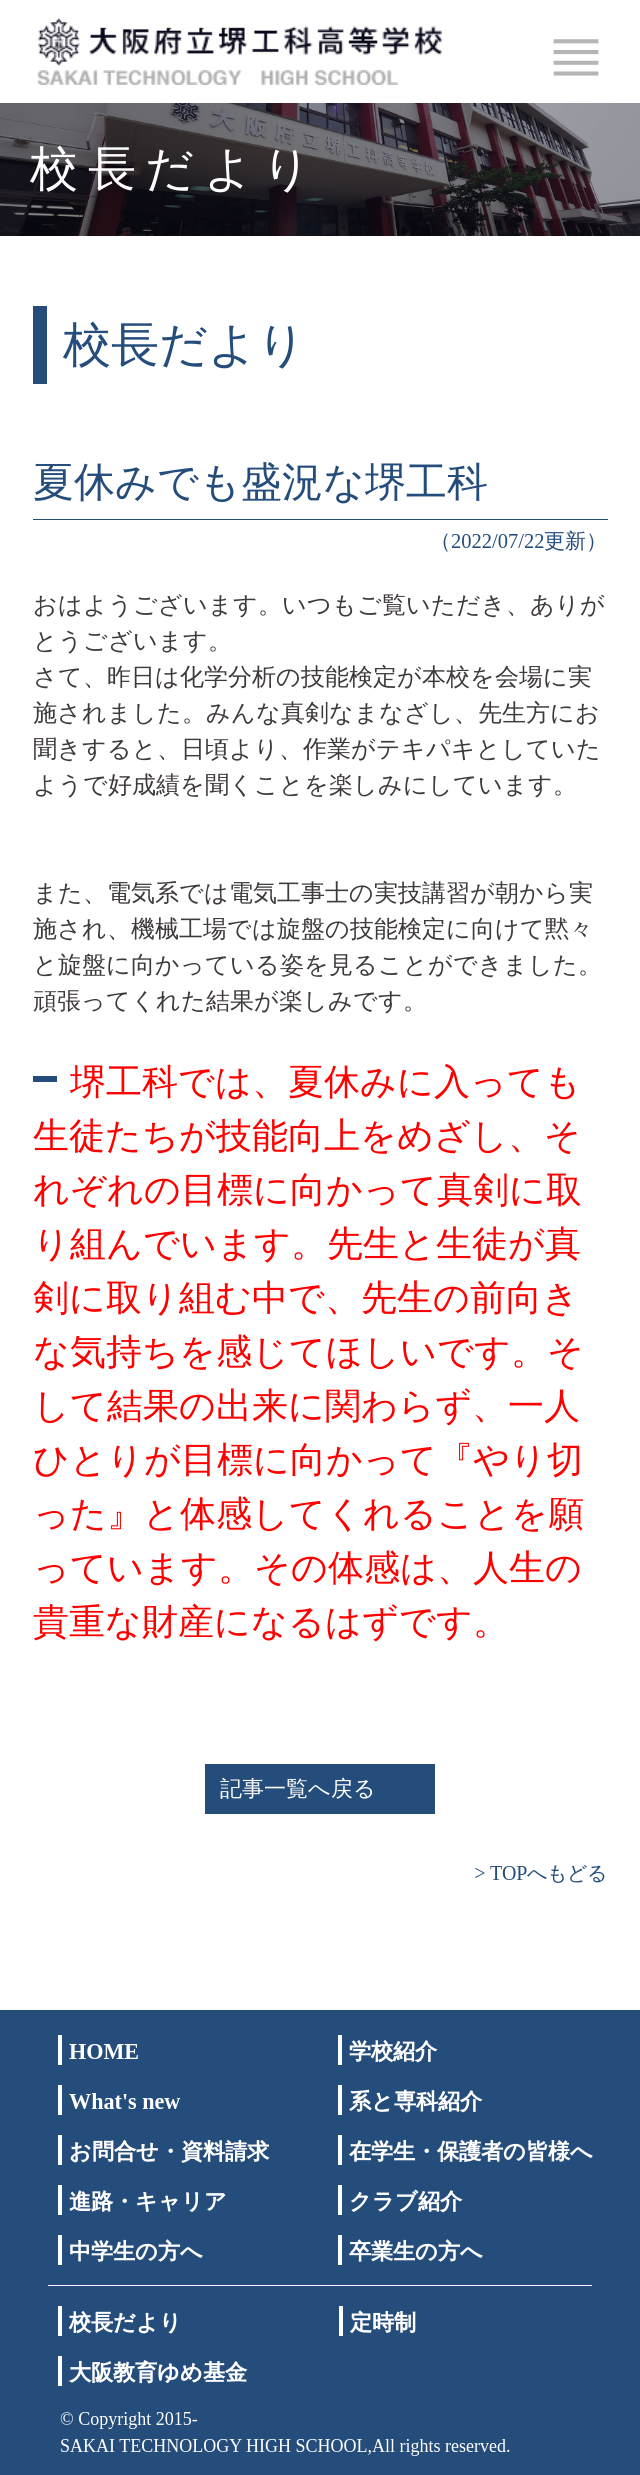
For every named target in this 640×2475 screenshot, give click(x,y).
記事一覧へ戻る (298, 1788)
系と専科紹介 (415, 2101)
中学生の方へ (136, 2251)
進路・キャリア (148, 2201)
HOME (104, 2051)
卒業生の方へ (416, 2251)
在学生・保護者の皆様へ (471, 2151)
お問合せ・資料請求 (169, 2151)
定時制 (383, 2322)
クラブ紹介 (405, 2201)
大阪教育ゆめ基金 (158, 2372)
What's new (124, 2101)
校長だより (125, 2322)
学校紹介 (393, 2051)
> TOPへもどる (540, 1873)
